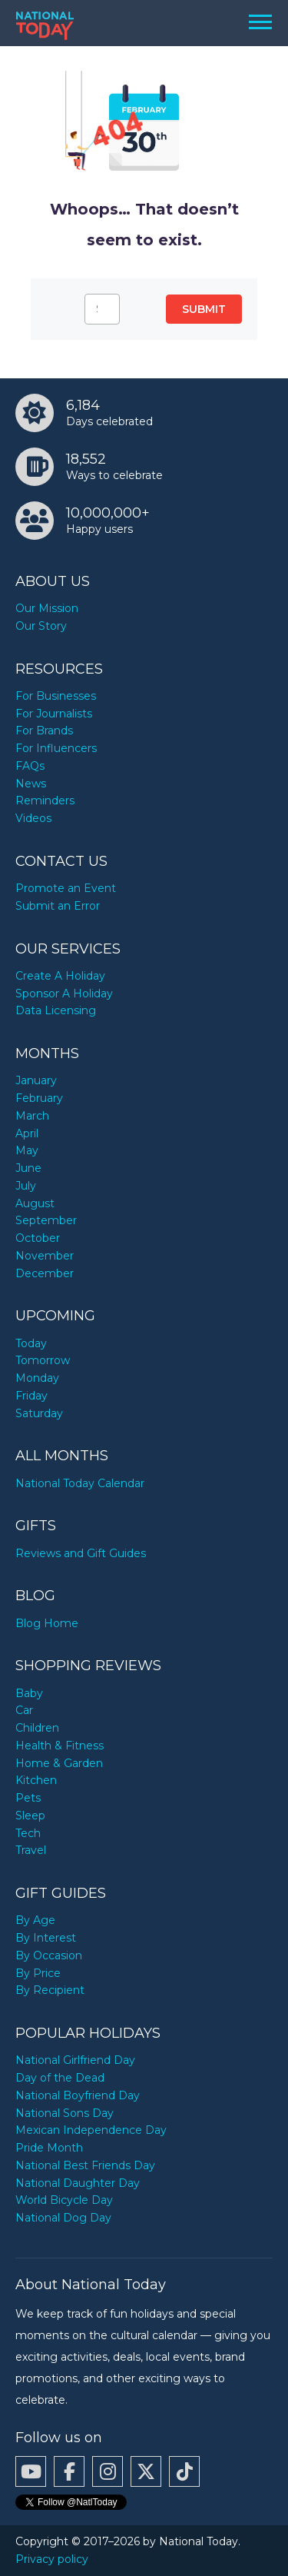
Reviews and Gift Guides (80, 1553)
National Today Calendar (79, 1483)
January (36, 1080)
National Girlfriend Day (75, 2060)
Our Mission (46, 608)
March (32, 1116)
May (26, 1150)
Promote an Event (65, 888)
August (35, 1203)
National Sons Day (64, 2113)
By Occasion (48, 1955)
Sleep (30, 1815)
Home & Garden (59, 1763)
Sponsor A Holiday (64, 993)
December (44, 1273)
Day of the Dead (59, 2078)
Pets (28, 1798)
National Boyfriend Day (77, 2095)
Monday (37, 1378)
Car (24, 1710)
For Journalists (53, 714)
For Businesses (55, 696)
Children (37, 1728)
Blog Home (46, 1623)
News (30, 783)
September (46, 1220)
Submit (204, 309)
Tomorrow (42, 1360)
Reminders (44, 800)
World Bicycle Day (64, 2200)
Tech (28, 1833)
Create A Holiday (60, 976)
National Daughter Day (77, 2183)
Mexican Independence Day (91, 2130)
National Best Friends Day (85, 2165)
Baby (29, 1693)
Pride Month (49, 2148)
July (25, 1186)
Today (31, 1343)
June (28, 1168)
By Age (35, 1920)
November (44, 1256)
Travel (30, 1850)
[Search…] (102, 309)
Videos (33, 818)
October (37, 1238)
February (39, 1098)
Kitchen (36, 1780)
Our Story (41, 626)
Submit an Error (57, 906)
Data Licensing (55, 1010)
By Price (38, 1973)
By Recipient (49, 1990)
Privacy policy (51, 2559)
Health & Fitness (59, 1745)
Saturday (39, 1413)
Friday (31, 1396)
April (26, 1133)
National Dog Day (63, 2218)
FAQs (30, 766)
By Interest (45, 1938)
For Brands (44, 730)
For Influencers (56, 748)
